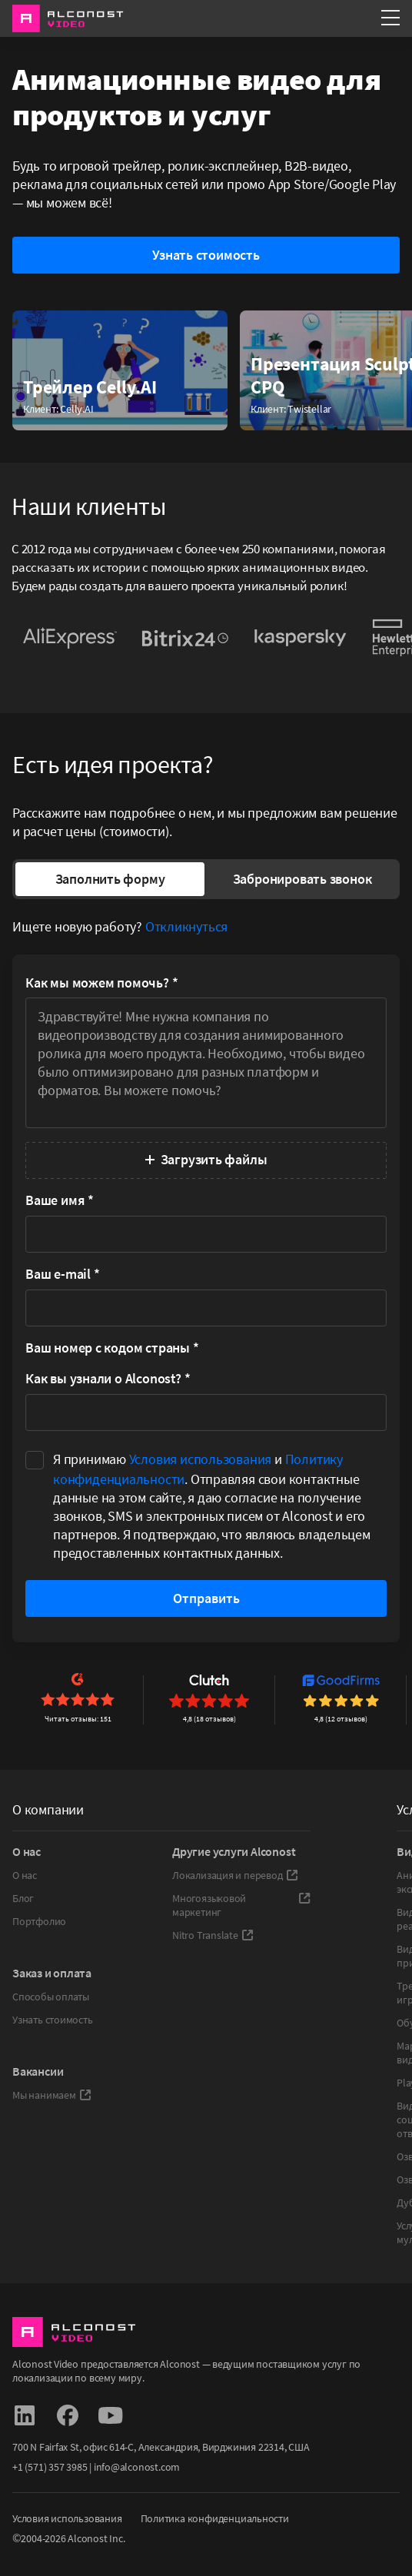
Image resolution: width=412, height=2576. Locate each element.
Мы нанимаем (51, 2095)
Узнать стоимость (52, 2020)
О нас (24, 1875)
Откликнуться (186, 926)
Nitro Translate (213, 1935)
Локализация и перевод (235, 1875)
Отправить (206, 1598)
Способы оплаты (50, 1996)
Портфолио (39, 1921)
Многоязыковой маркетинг (241, 1905)
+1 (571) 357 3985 (49, 2467)
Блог (23, 1898)
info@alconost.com (137, 2467)
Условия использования (200, 1459)
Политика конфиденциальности (215, 2518)
